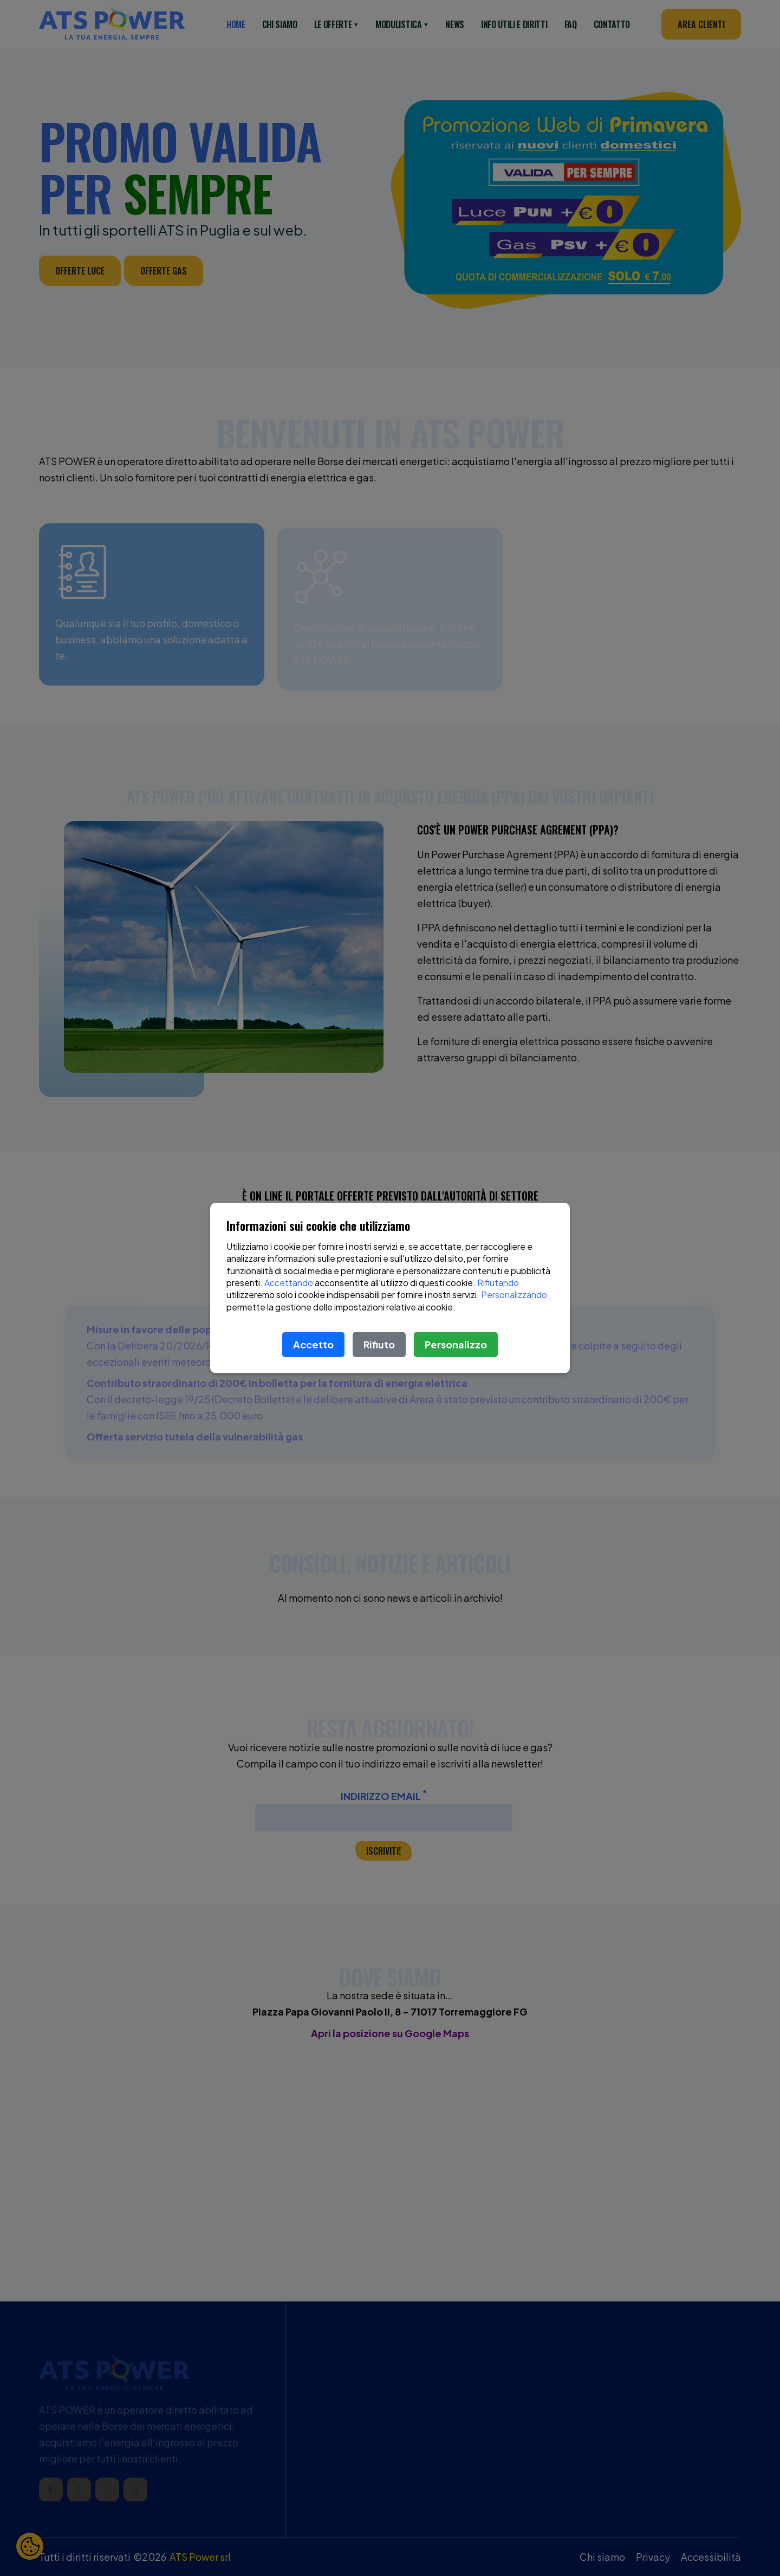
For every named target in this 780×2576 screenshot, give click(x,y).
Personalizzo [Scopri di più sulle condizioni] (456, 1344)
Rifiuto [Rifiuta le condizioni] (379, 1344)
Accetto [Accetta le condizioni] (313, 1344)
